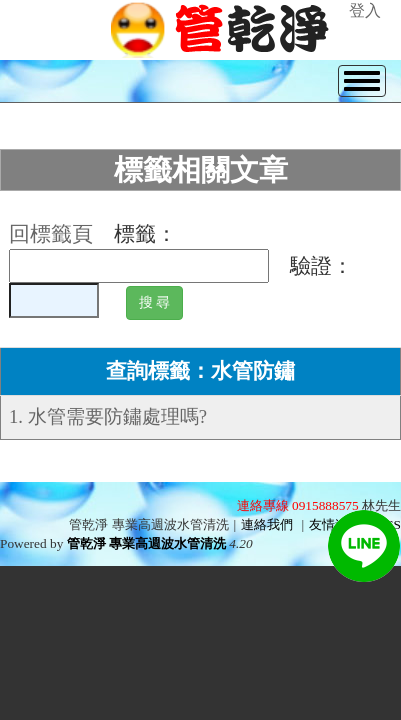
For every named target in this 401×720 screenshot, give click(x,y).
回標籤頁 (51, 234)
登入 (365, 10)
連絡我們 (267, 524)
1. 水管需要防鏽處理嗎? (108, 416)
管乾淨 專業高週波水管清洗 (146, 543)
